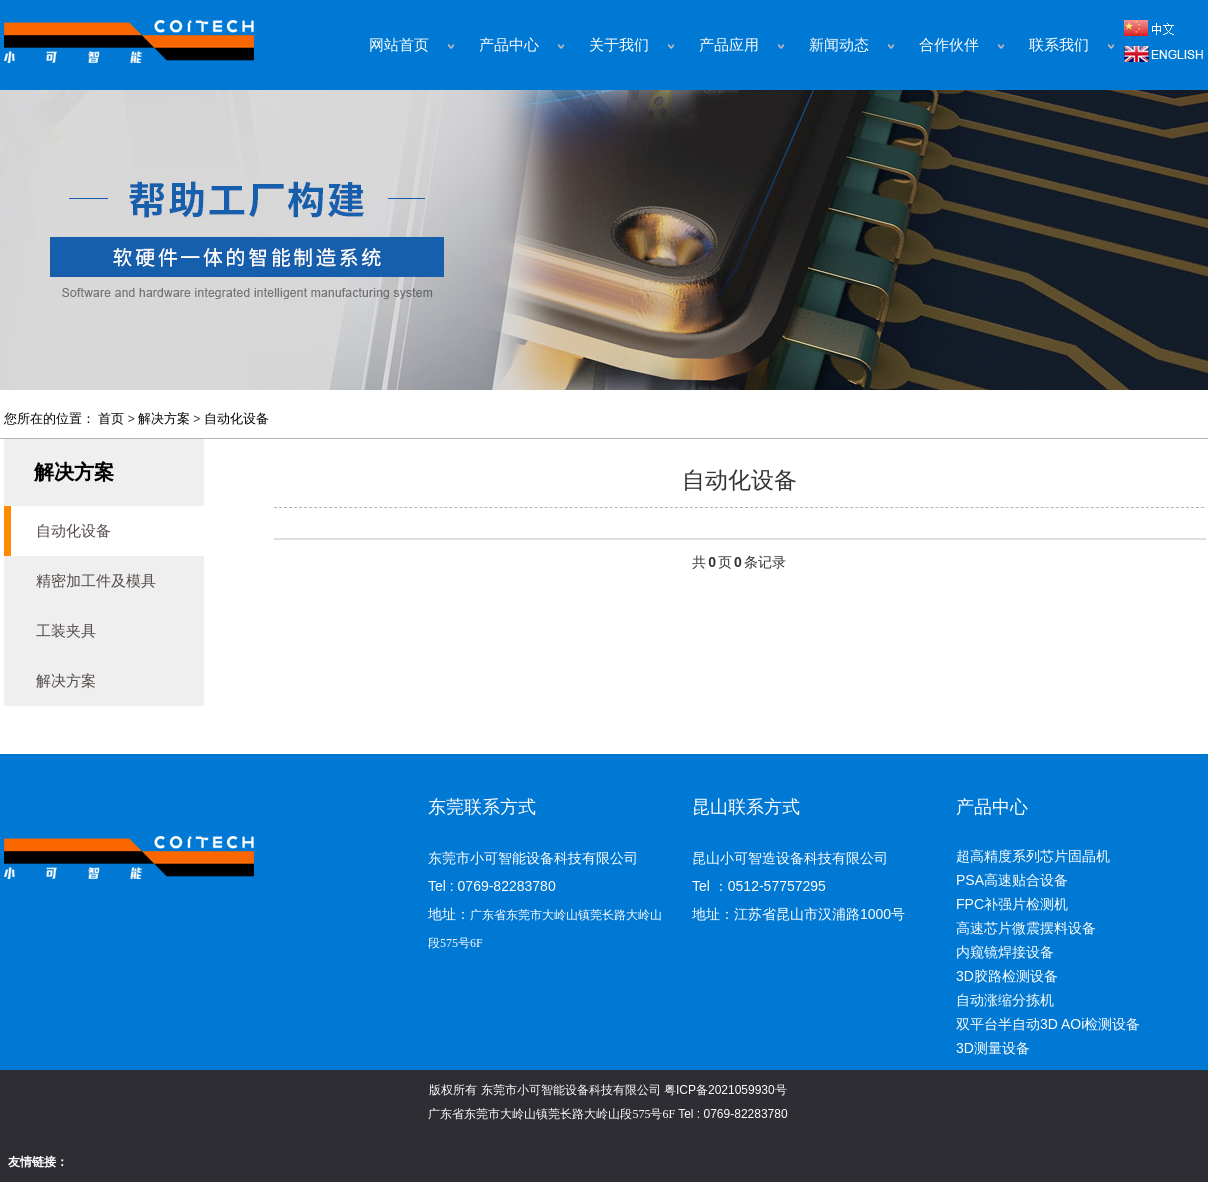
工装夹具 (66, 630)
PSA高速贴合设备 (1012, 880)
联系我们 (1059, 45)
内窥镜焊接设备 (1005, 952)
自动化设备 (236, 418)
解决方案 (164, 418)
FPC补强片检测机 (1012, 904)
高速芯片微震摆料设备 (1026, 928)
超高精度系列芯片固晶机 (1033, 856)
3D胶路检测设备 (1007, 976)
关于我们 (619, 45)
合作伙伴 (949, 45)
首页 (111, 418)
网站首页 (399, 45)
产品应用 (729, 45)
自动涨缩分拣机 (1005, 1000)
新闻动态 (839, 45)
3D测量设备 (993, 1048)
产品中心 (509, 45)
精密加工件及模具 (96, 580)
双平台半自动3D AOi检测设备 (1048, 1024)
